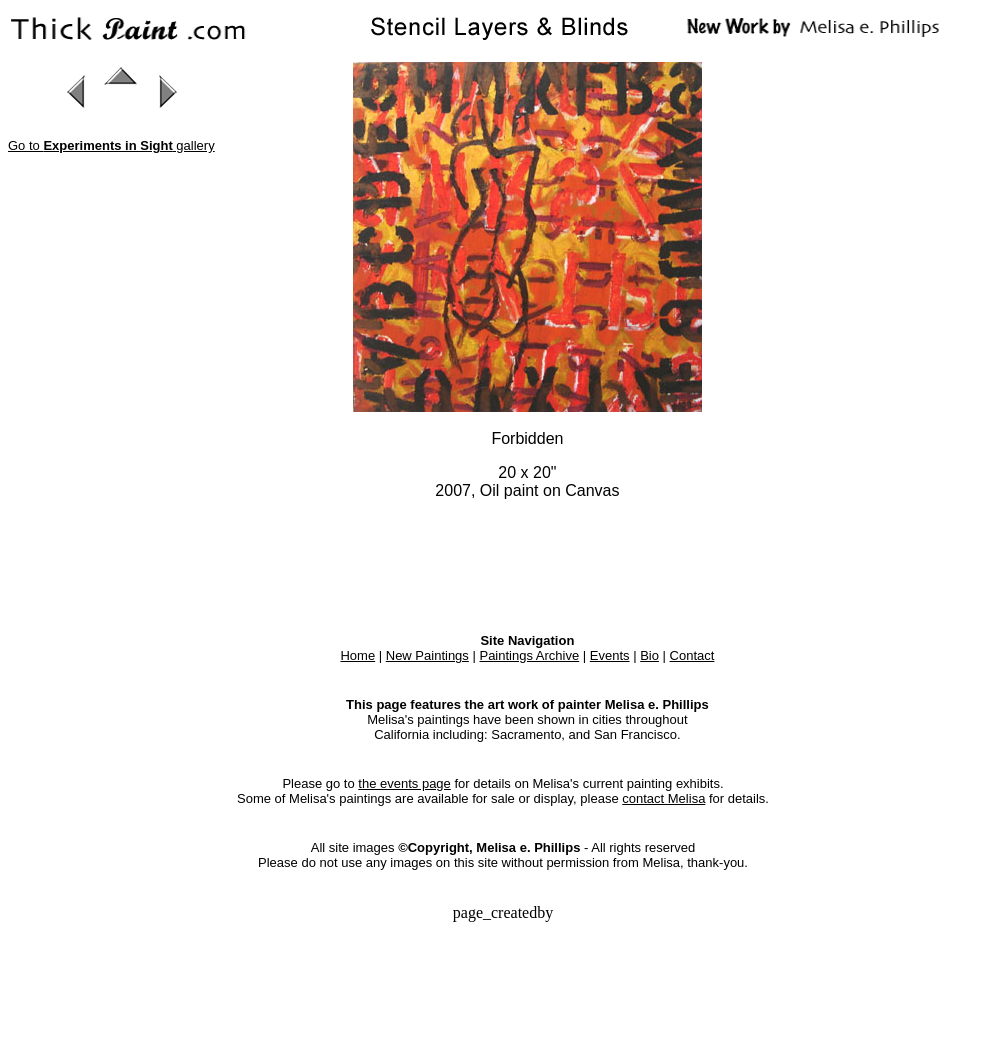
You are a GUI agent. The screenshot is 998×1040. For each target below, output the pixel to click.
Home (357, 655)
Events (610, 655)
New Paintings (427, 655)
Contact (692, 655)
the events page (404, 783)
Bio (649, 655)
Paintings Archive (529, 655)
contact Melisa (663, 798)
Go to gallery (111, 145)
